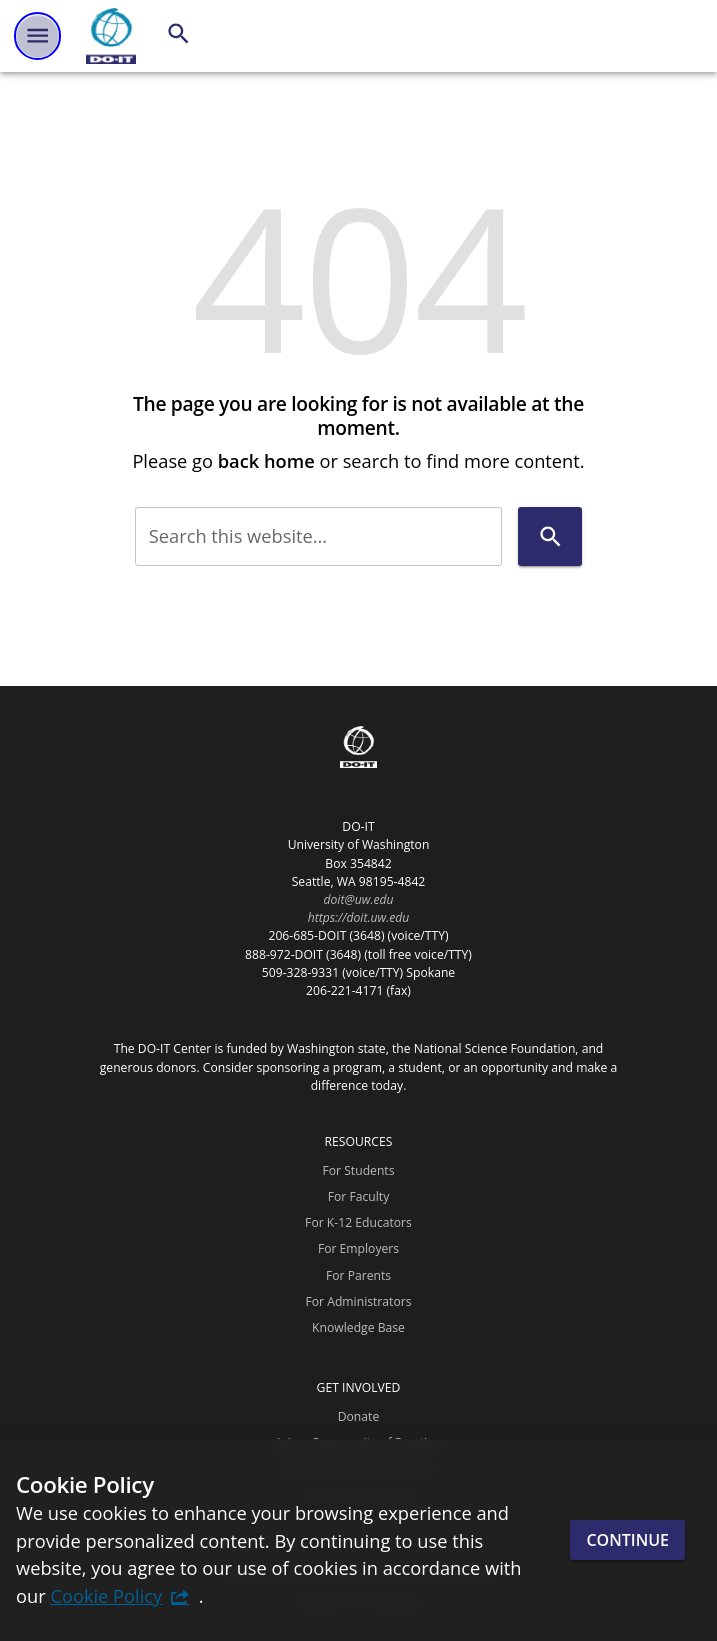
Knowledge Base (358, 1327)
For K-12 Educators (358, 1222)
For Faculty (359, 1196)
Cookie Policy (106, 1595)
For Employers (358, 1248)
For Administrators (359, 1301)
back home (266, 460)
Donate (359, 1416)
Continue (627, 1540)
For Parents (358, 1275)
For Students (358, 1170)
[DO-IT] (111, 36)
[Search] (178, 33)
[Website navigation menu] (37, 35)
